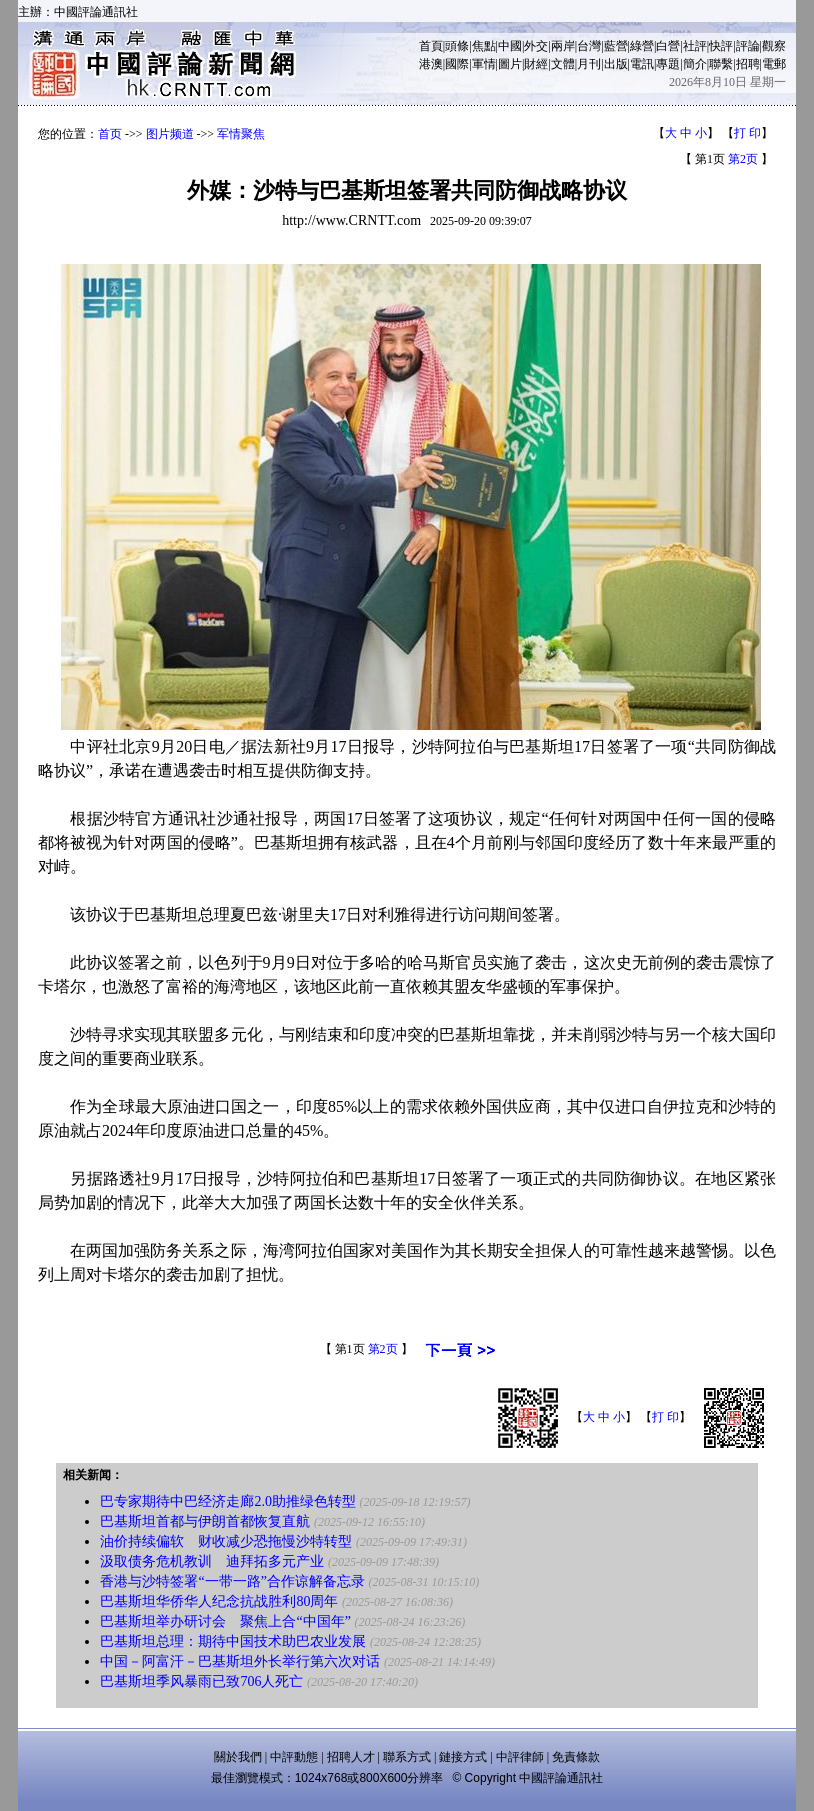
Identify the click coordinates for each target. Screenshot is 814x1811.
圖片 (510, 64)
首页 (110, 134)
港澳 (431, 64)
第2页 (743, 159)
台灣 (589, 46)
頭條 (457, 46)
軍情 (484, 64)
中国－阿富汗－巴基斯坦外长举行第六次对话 (240, 1661)
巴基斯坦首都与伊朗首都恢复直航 (205, 1521)
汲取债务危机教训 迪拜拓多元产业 (212, 1561)
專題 (668, 64)
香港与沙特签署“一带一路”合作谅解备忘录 (232, 1581)
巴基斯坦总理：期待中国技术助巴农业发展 (233, 1641)
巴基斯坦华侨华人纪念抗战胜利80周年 (219, 1601)
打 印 (747, 133)
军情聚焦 (241, 134)
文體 (563, 64)
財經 (536, 64)
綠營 (642, 46)
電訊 (642, 64)
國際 (457, 64)
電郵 (774, 64)
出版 (616, 64)
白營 (668, 46)
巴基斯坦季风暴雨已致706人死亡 (201, 1681)
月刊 (589, 64)
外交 (536, 46)
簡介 (695, 64)
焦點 (484, 46)
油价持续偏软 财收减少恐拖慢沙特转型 (226, 1541)
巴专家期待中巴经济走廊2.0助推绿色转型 (228, 1501)
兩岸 (563, 46)
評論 (748, 46)
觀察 (774, 46)
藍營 (616, 46)
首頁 (431, 46)
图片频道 (170, 134)
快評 (721, 46)
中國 (510, 46)
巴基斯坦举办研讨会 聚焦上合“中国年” (225, 1621)
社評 (695, 46)
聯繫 (721, 64)
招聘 (748, 64)
